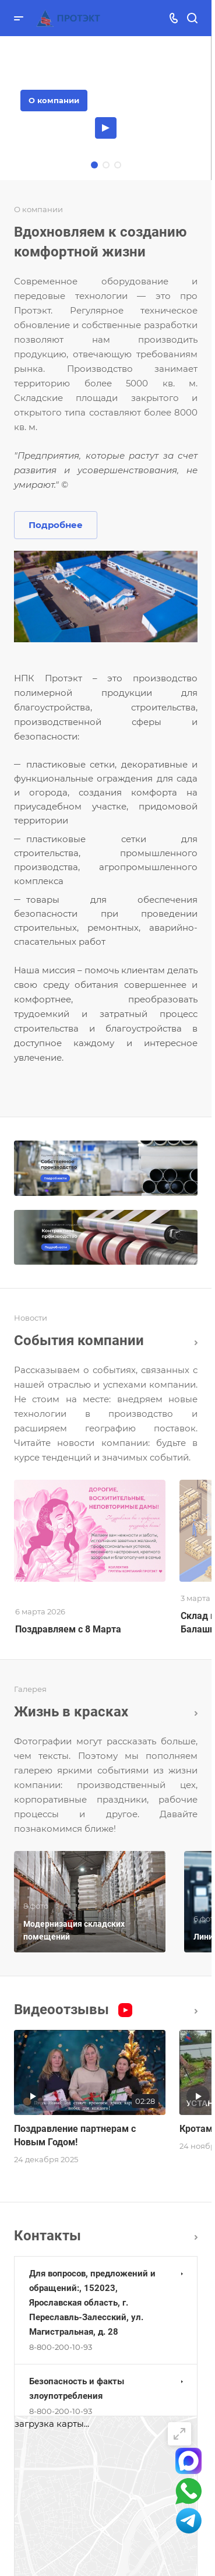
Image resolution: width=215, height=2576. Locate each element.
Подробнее (56, 524)
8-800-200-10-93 (60, 2347)
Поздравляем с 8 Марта (68, 1629)
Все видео (196, 2011)
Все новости (196, 1342)
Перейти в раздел (196, 2237)
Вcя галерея (196, 1713)
